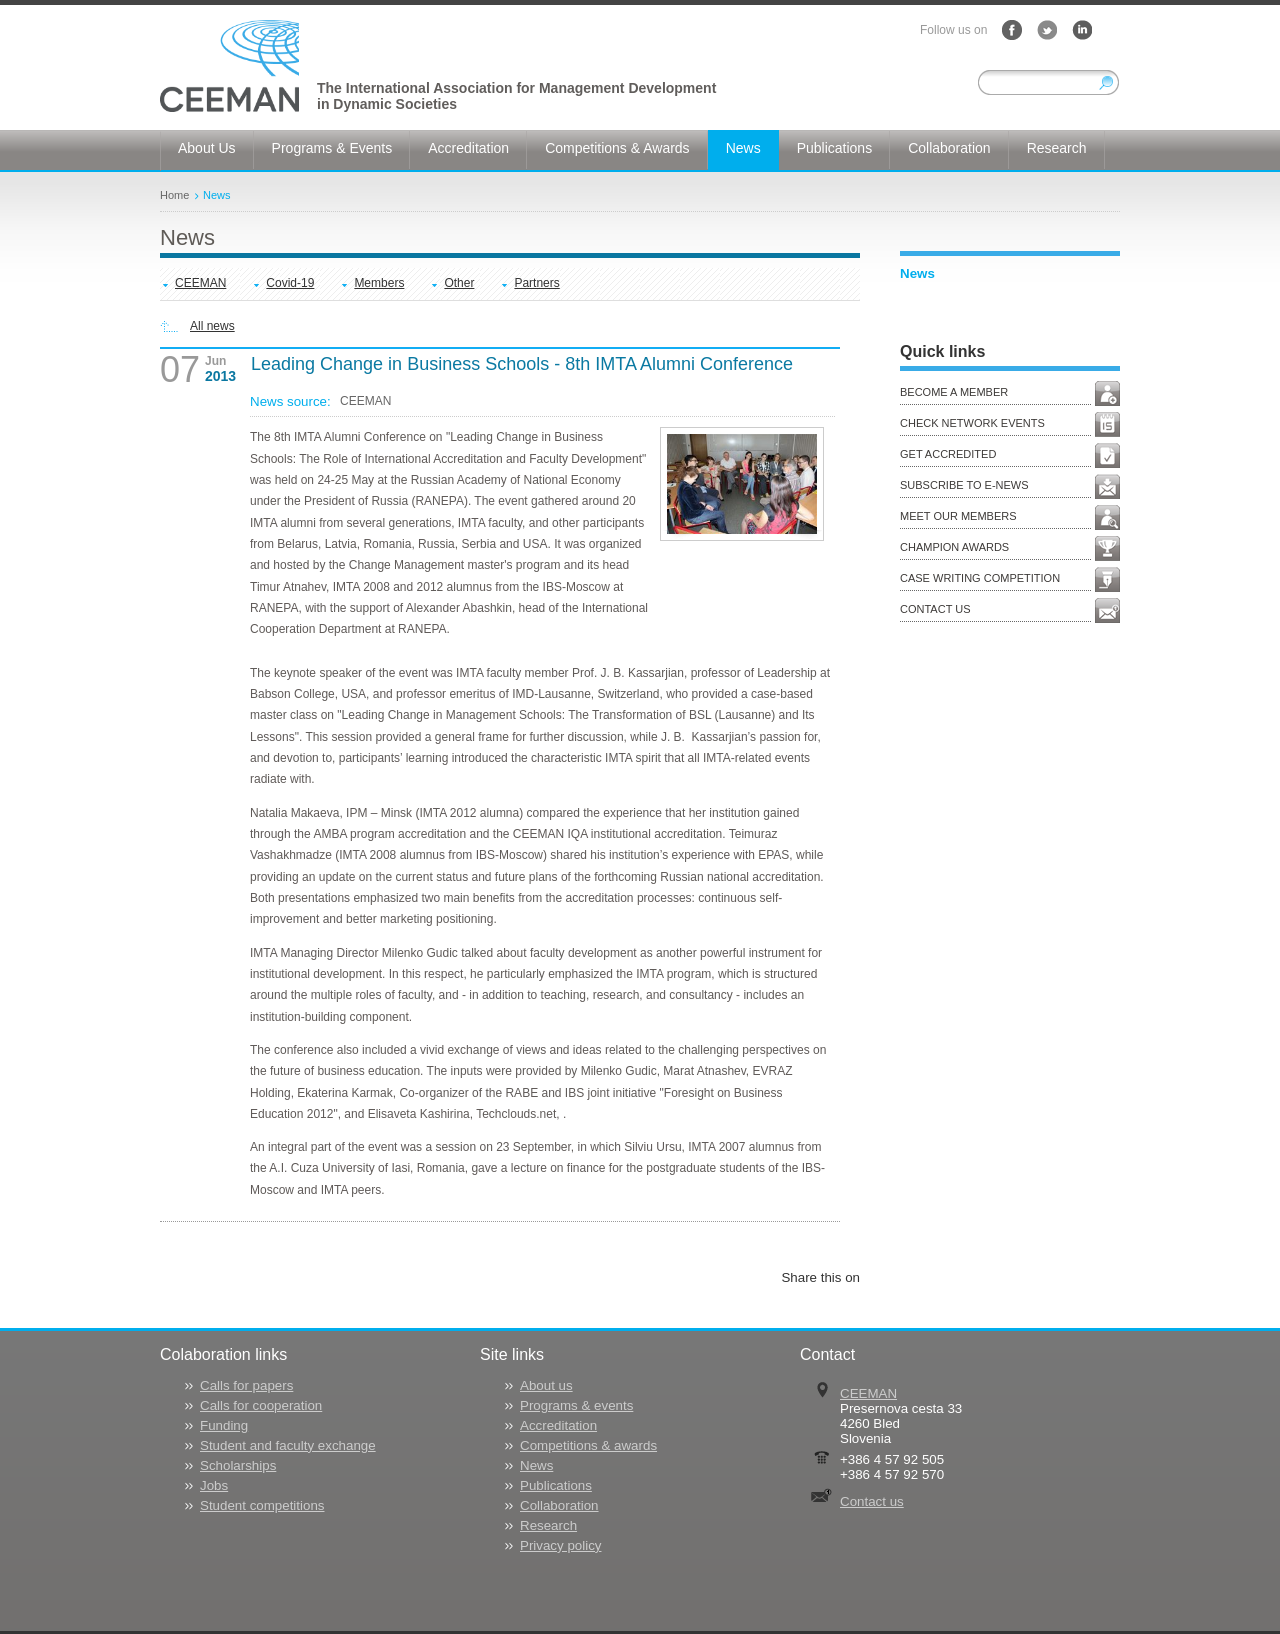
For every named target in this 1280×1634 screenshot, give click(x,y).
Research (548, 1525)
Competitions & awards (588, 1445)
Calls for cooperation (261, 1405)
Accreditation (558, 1425)
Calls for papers (246, 1385)
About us (546, 1385)
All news (212, 326)
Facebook (1012, 30)
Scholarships (238, 1465)
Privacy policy (560, 1545)
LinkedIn (1082, 30)
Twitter (1047, 30)
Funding (224, 1425)
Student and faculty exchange (288, 1445)
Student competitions (262, 1505)
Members (379, 283)
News (217, 195)
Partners (536, 283)
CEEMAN (200, 283)
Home (174, 195)
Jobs (214, 1485)
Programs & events (576, 1405)
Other (459, 283)
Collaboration (559, 1505)
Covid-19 (290, 283)
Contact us (872, 1501)
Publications (556, 1485)
